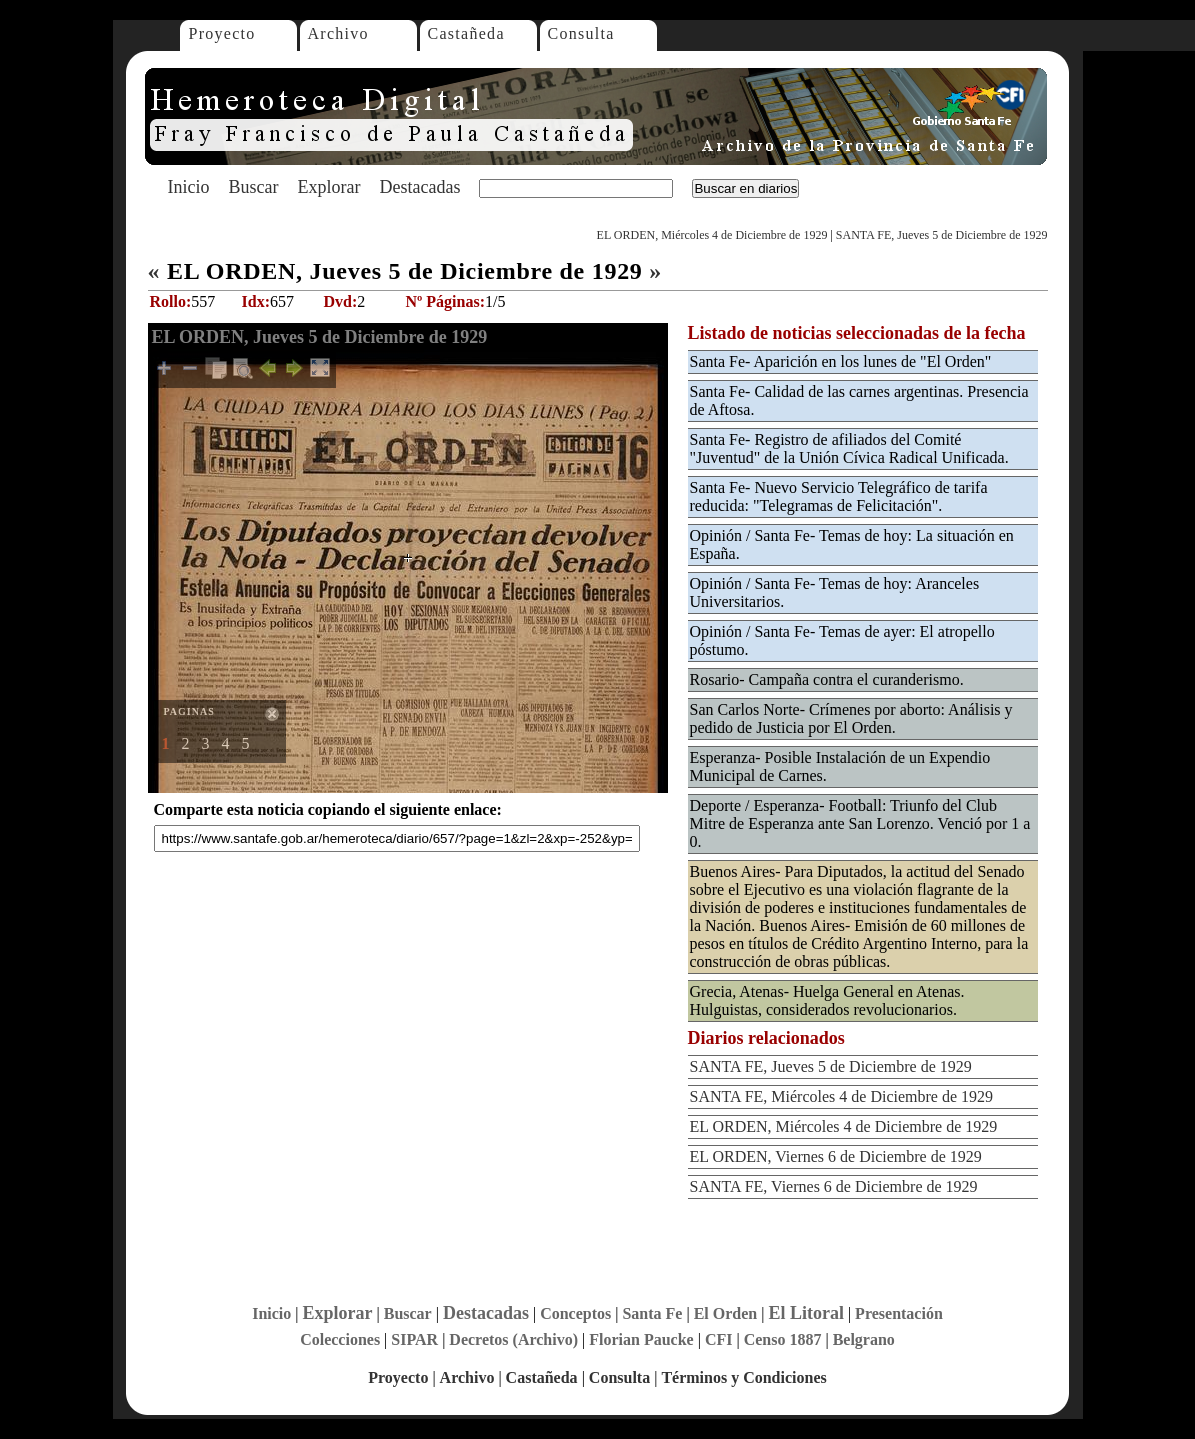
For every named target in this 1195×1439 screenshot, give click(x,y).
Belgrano (864, 1339)
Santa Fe (652, 1313)
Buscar (254, 187)
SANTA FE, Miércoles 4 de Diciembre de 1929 (842, 1096)
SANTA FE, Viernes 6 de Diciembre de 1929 (834, 1186)
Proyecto (222, 33)
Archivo (338, 33)
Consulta (581, 33)
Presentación (899, 1313)
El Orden (726, 1313)
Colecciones (340, 1339)
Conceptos (575, 1313)
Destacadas (419, 187)
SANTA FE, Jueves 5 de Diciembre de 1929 (942, 235)
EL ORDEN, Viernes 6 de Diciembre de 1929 (836, 1156)
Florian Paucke (641, 1339)
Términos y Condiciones (743, 1377)
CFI (719, 1339)
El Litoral (806, 1313)
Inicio (189, 187)
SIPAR (414, 1339)
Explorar (328, 187)
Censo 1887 (783, 1339)
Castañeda (466, 33)
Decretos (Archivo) (513, 1339)
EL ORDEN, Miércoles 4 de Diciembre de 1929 (712, 235)
